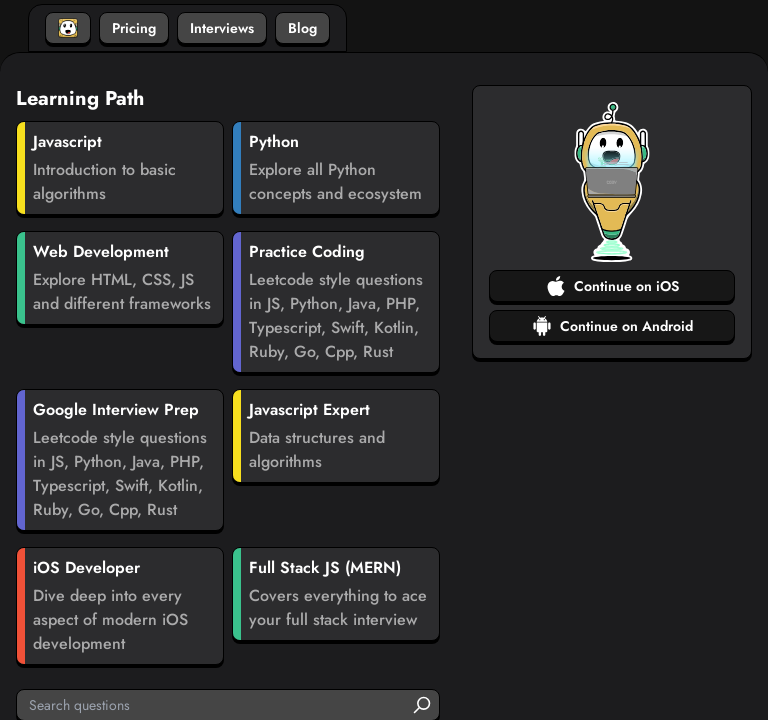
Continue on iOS (612, 286)
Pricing (134, 28)
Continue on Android (612, 326)
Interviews (222, 28)
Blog (302, 28)
